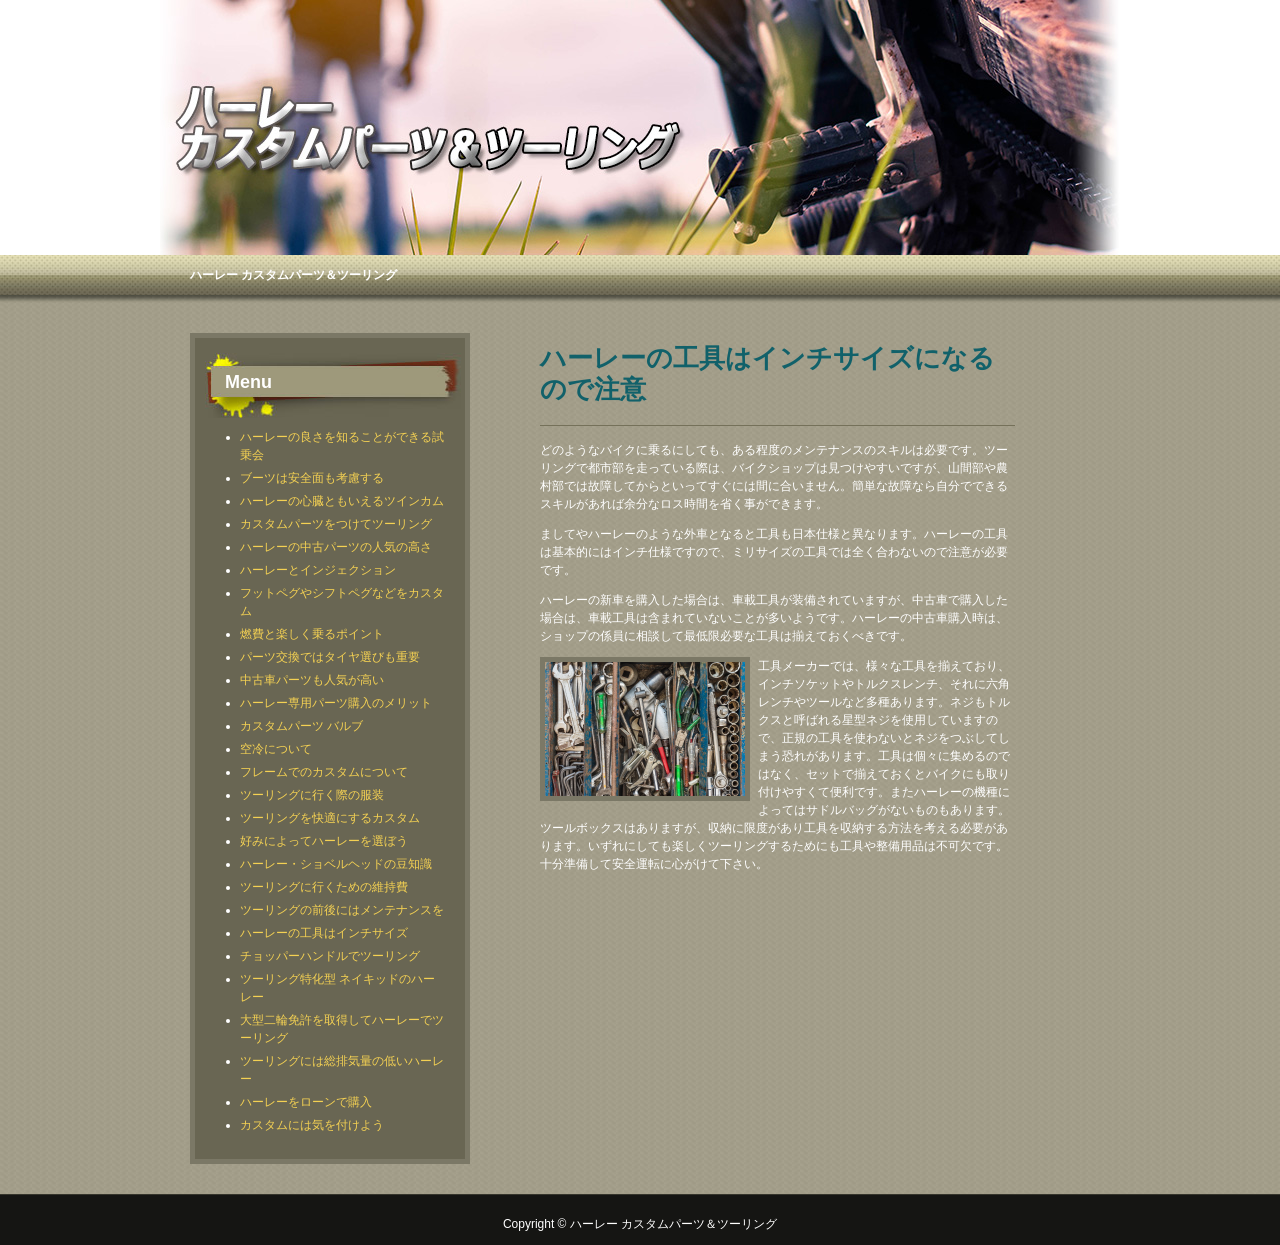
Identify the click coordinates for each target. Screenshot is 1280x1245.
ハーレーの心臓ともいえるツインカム (342, 501)
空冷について (276, 749)
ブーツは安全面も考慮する (312, 478)
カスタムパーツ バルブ (301, 726)
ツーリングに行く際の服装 (312, 795)
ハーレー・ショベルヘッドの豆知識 (336, 864)
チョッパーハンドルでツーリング (330, 956)
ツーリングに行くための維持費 (324, 887)
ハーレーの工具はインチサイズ (324, 933)
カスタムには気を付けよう (312, 1125)
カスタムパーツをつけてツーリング (336, 524)
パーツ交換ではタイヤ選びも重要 (330, 657)
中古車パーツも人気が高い (312, 680)
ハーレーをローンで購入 (306, 1102)
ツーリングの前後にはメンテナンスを (342, 910)
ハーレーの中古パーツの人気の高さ (336, 547)
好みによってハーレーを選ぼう (324, 841)
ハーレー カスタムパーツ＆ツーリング (293, 275)
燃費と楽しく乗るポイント (312, 634)
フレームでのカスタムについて (324, 772)
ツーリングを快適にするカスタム (330, 818)
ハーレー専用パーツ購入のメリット (336, 703)
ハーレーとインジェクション (318, 570)
